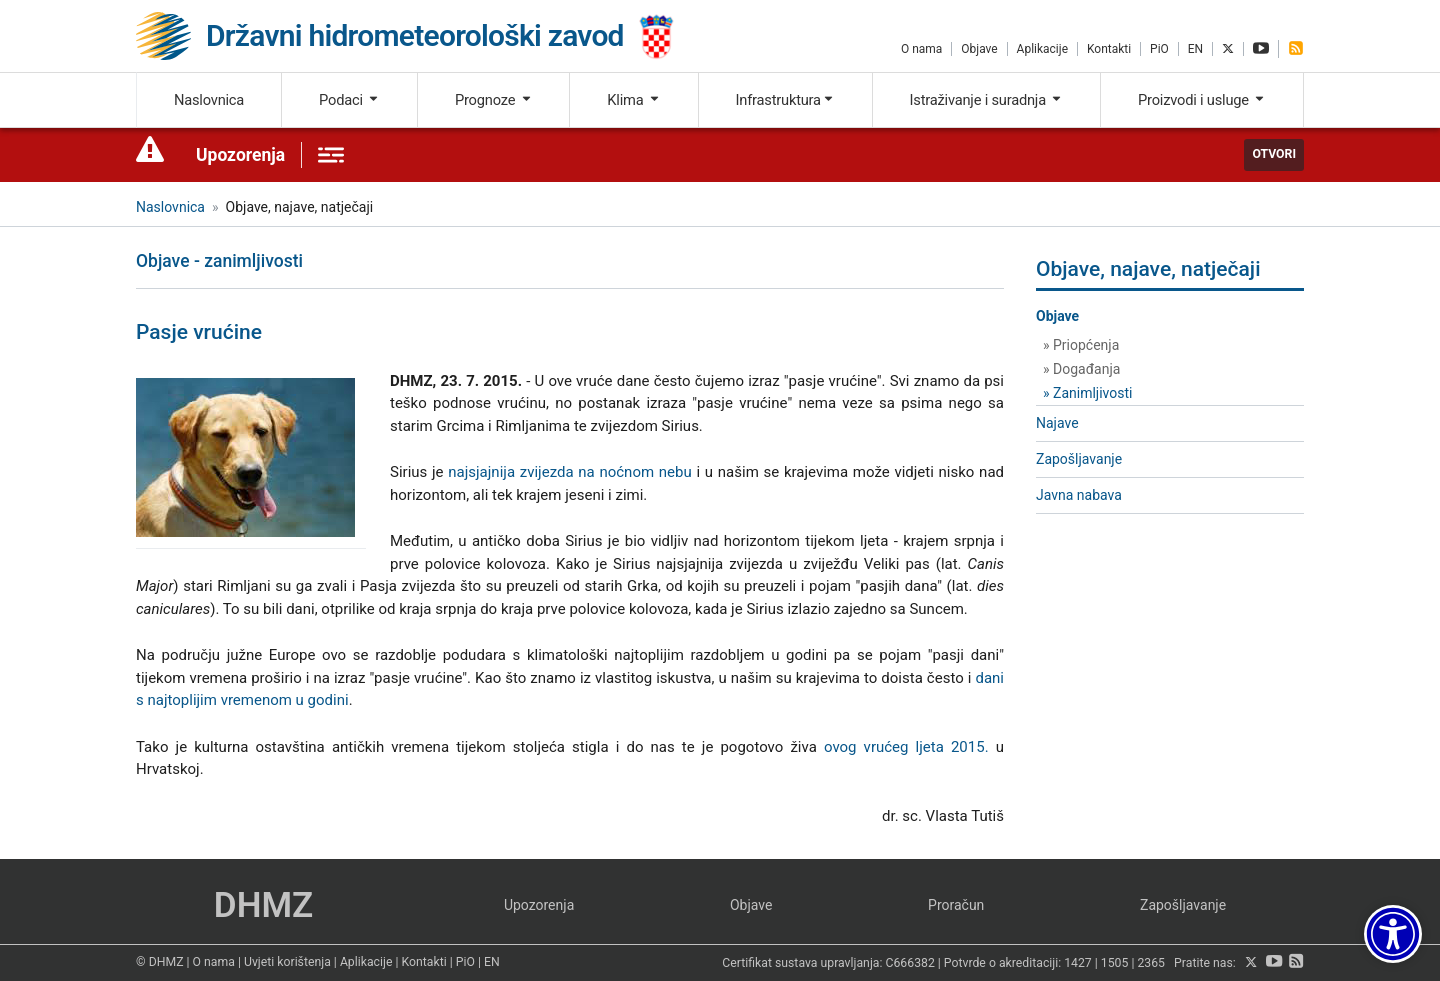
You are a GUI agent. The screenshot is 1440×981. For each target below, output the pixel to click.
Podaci (349, 100)
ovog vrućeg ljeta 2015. (906, 747)
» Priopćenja (1081, 345)
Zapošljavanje (1079, 459)
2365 (1151, 963)
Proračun (956, 905)
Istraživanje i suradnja (987, 100)
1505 (1115, 963)
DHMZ (263, 905)
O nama (921, 49)
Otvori (1274, 154)
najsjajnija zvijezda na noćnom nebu (570, 472)
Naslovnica (209, 100)
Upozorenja (240, 155)
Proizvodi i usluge (1202, 100)
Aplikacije (1042, 49)
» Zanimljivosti (1087, 393)
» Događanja (1081, 369)
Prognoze (494, 100)
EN (1195, 49)
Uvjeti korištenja (287, 962)
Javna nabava (1079, 495)
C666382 (910, 963)
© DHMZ (159, 962)
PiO (1159, 49)
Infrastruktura (785, 100)
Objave (979, 49)
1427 (1078, 963)
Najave (1057, 423)
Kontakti (1109, 49)
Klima (633, 100)
